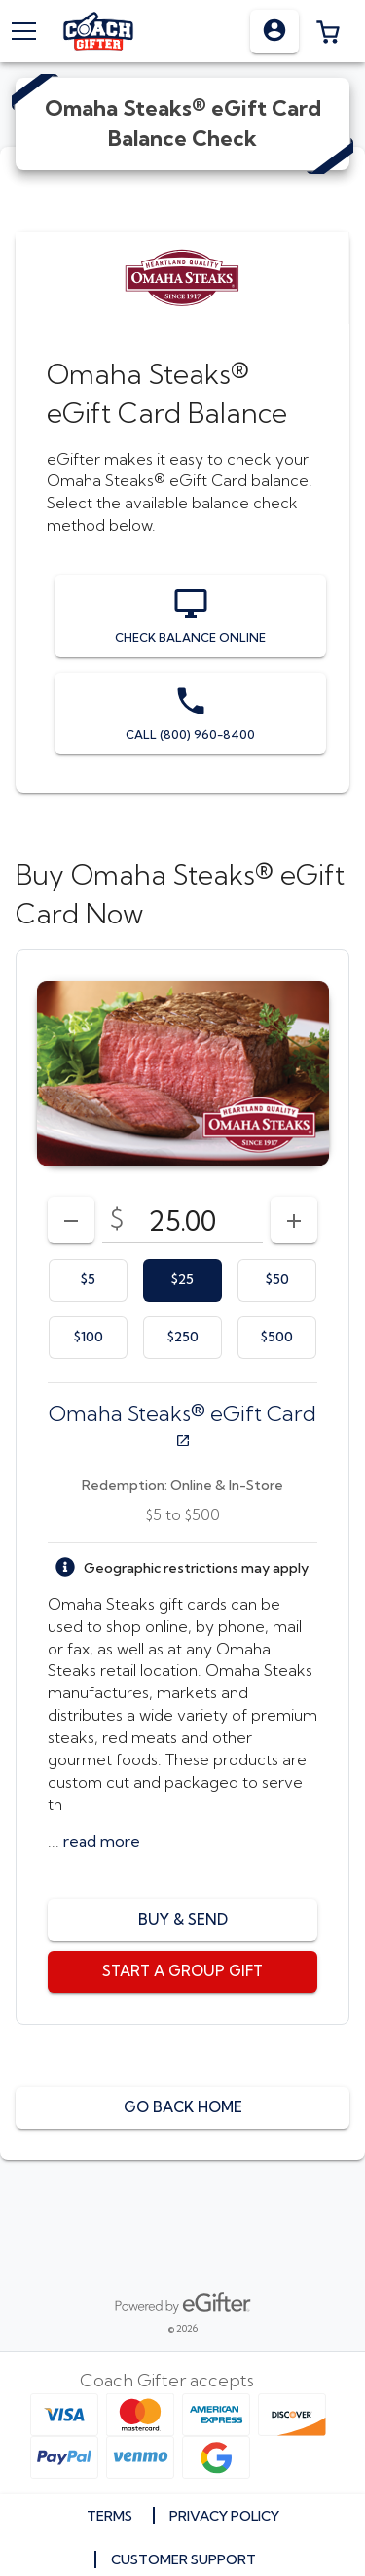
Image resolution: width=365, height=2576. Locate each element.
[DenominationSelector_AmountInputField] (182, 1220)
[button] (328, 31)
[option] (88, 1280)
